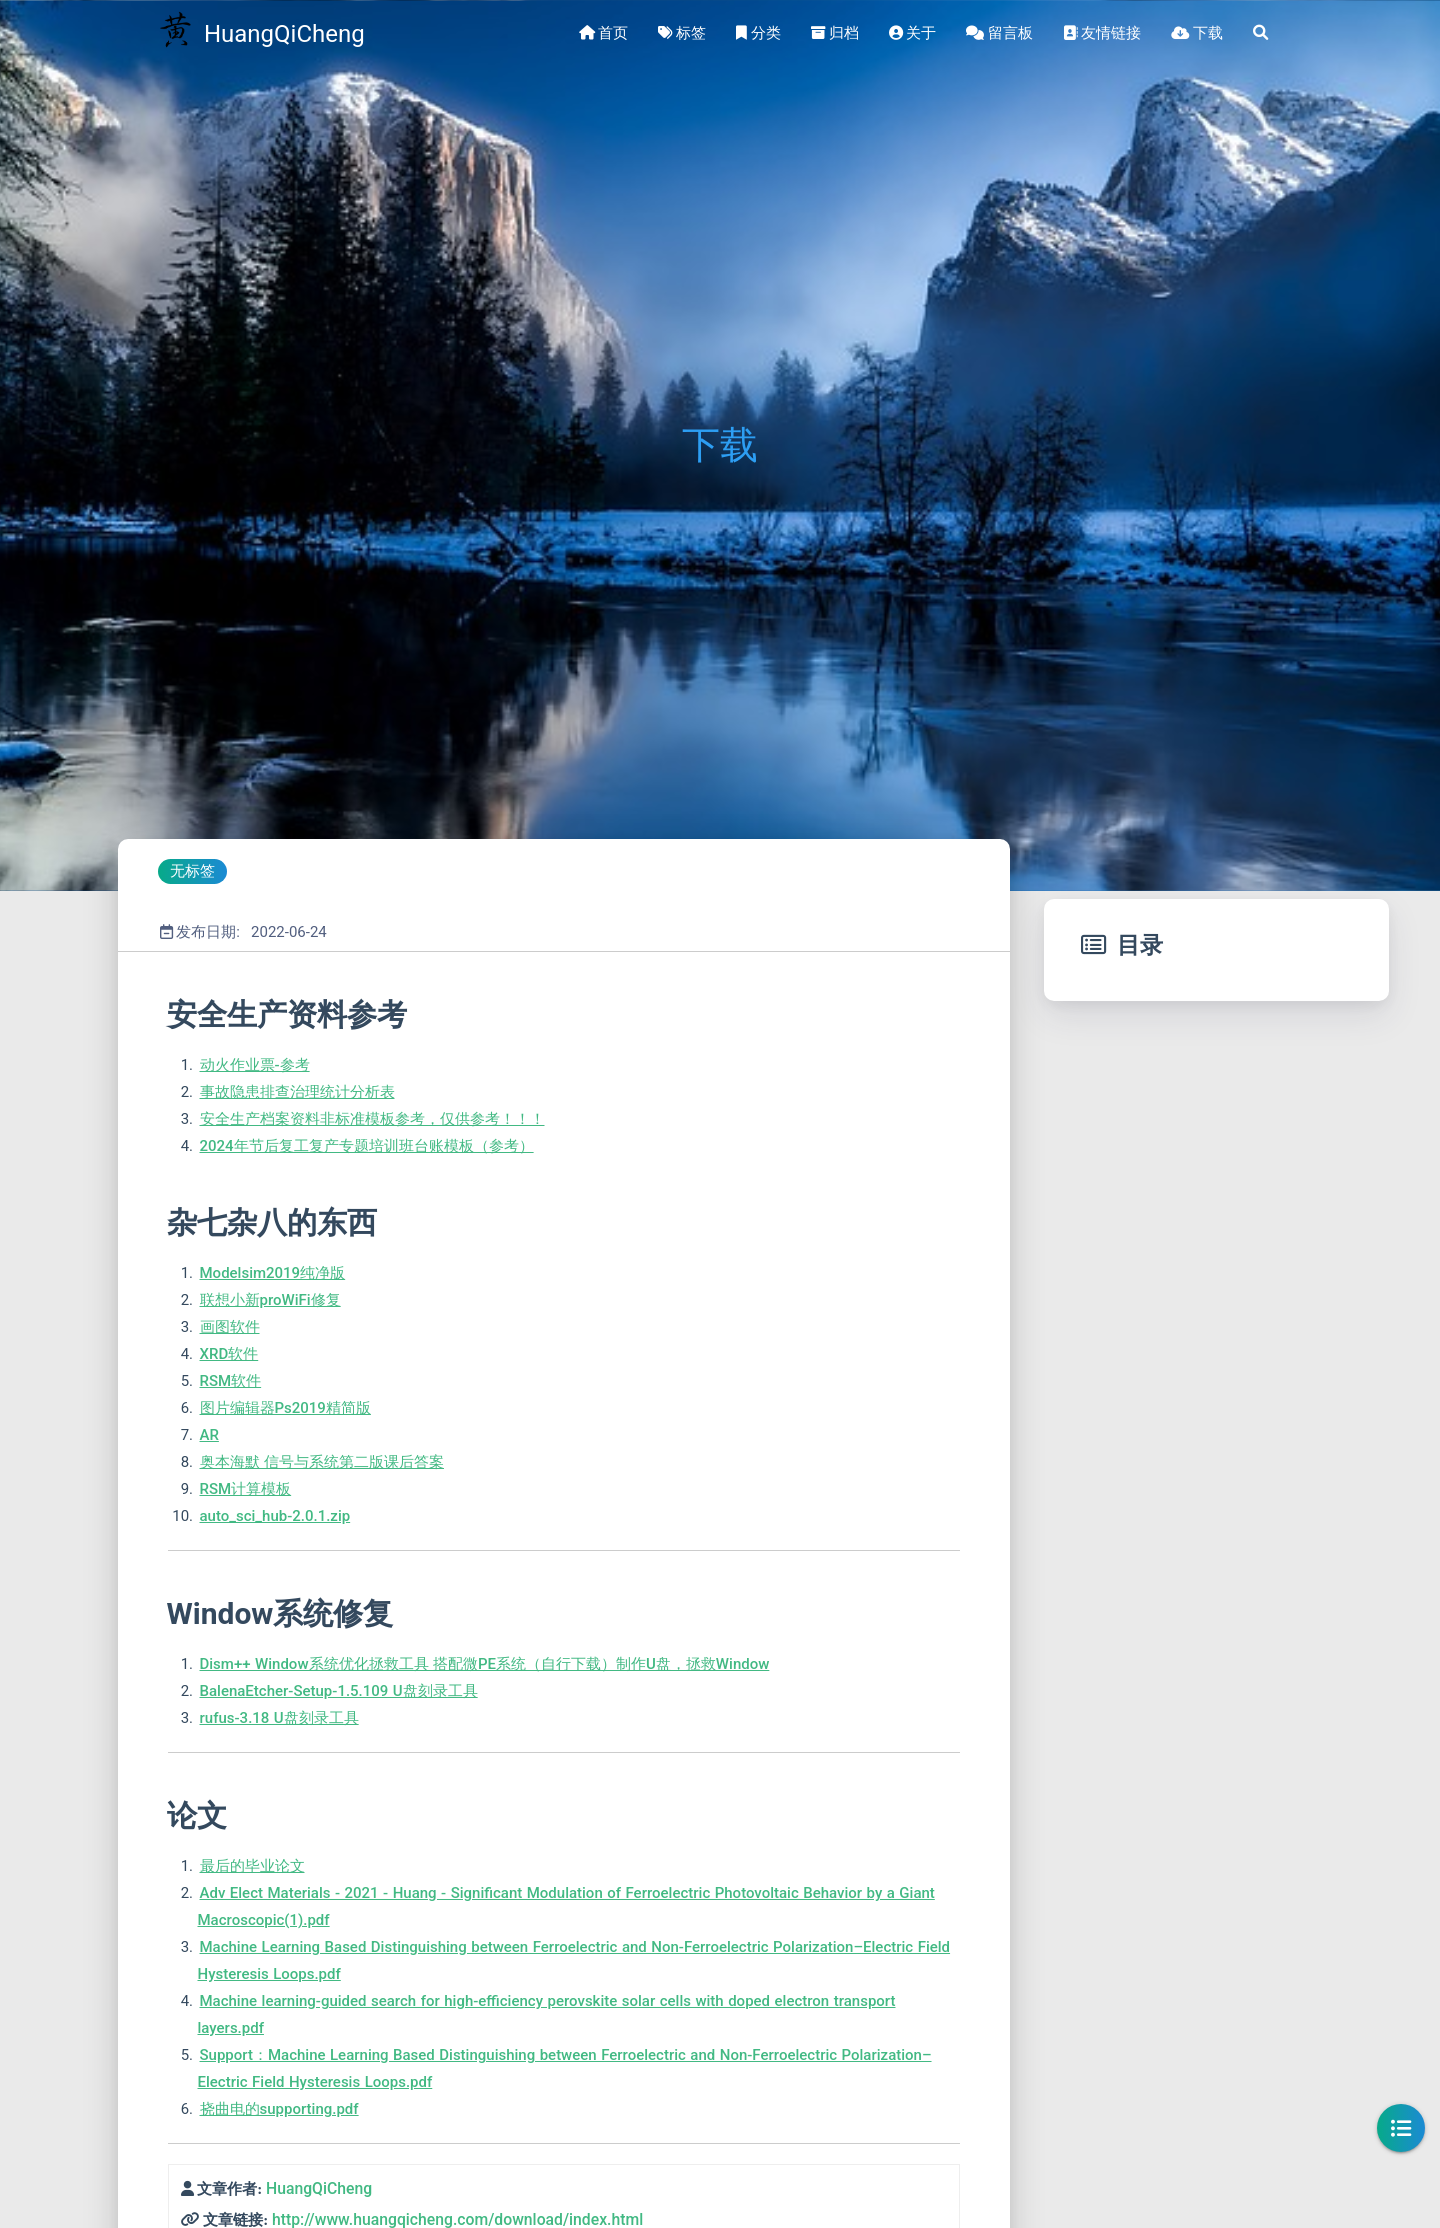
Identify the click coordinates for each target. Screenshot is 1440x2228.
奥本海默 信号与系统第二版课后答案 (322, 1462)
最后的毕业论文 (252, 1866)
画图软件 (230, 1327)
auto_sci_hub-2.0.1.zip (275, 1516)
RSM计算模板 (246, 1489)
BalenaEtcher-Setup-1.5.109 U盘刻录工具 (339, 1691)
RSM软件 (231, 1381)
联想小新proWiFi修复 (270, 1300)
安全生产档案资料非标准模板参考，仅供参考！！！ (372, 1119)
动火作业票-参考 (255, 1065)
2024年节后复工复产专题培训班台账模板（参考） (367, 1146)
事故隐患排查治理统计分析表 (297, 1092)
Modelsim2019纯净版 (273, 1273)
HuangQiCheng (319, 2188)
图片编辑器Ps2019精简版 (285, 1408)
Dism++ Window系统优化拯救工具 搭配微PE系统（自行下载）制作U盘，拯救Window (485, 1664)
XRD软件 (229, 1354)
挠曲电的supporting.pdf (279, 2109)
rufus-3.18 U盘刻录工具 (279, 1718)
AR (209, 1435)
